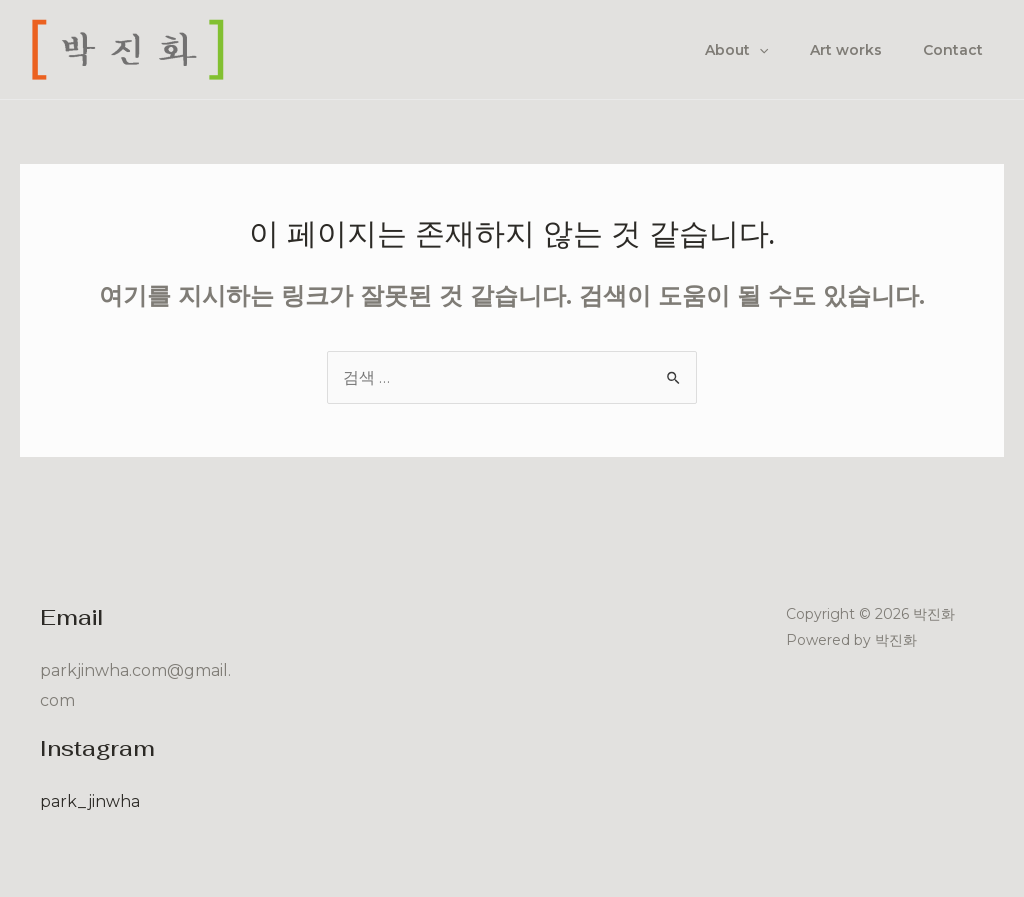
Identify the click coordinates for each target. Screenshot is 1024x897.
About (720, 50)
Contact (950, 50)
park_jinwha (90, 801)
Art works (836, 50)
